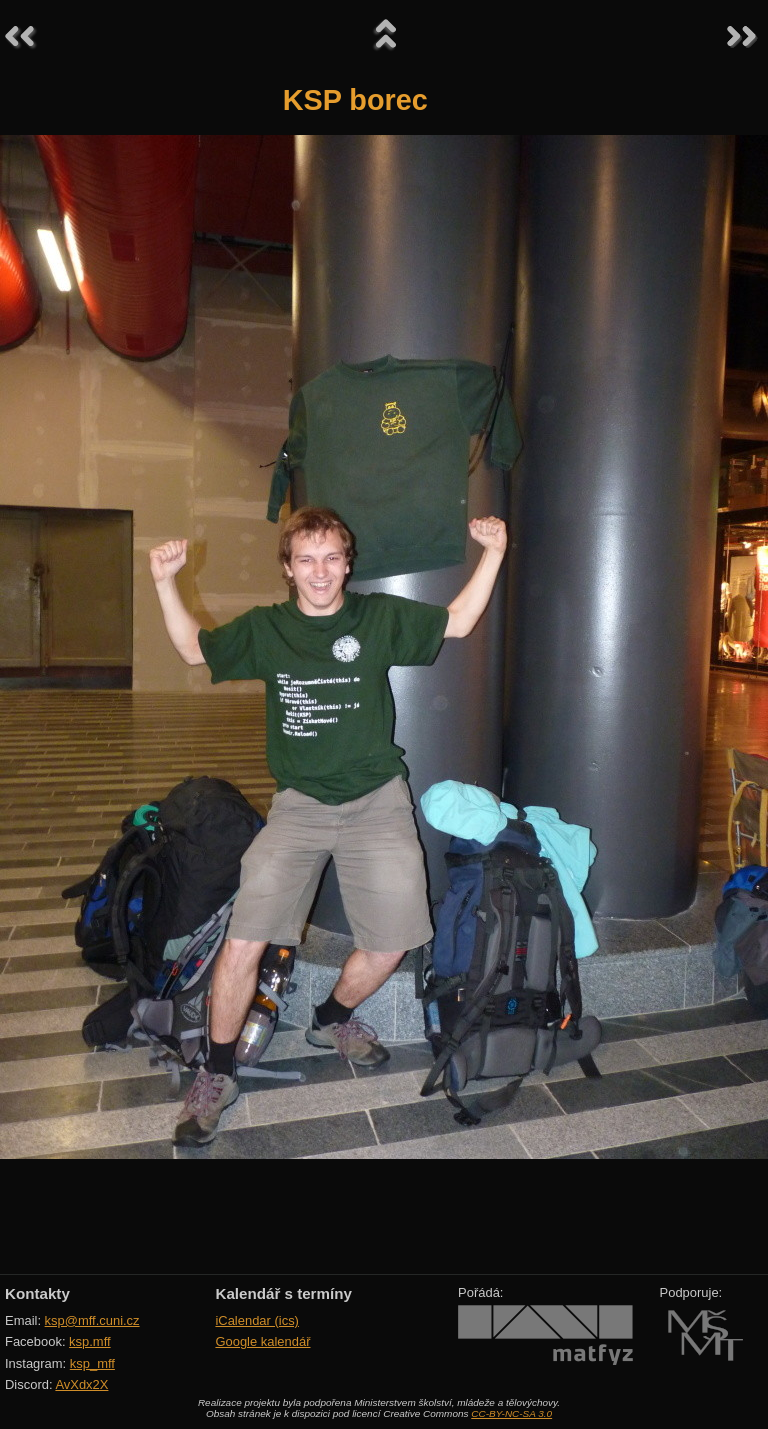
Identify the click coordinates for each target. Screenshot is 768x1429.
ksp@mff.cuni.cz (92, 1320)
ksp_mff (92, 1363)
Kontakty (37, 1293)
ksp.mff (90, 1341)
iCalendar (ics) (257, 1320)
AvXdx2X (81, 1384)
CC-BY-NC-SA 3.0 (511, 1413)
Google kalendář (262, 1341)
